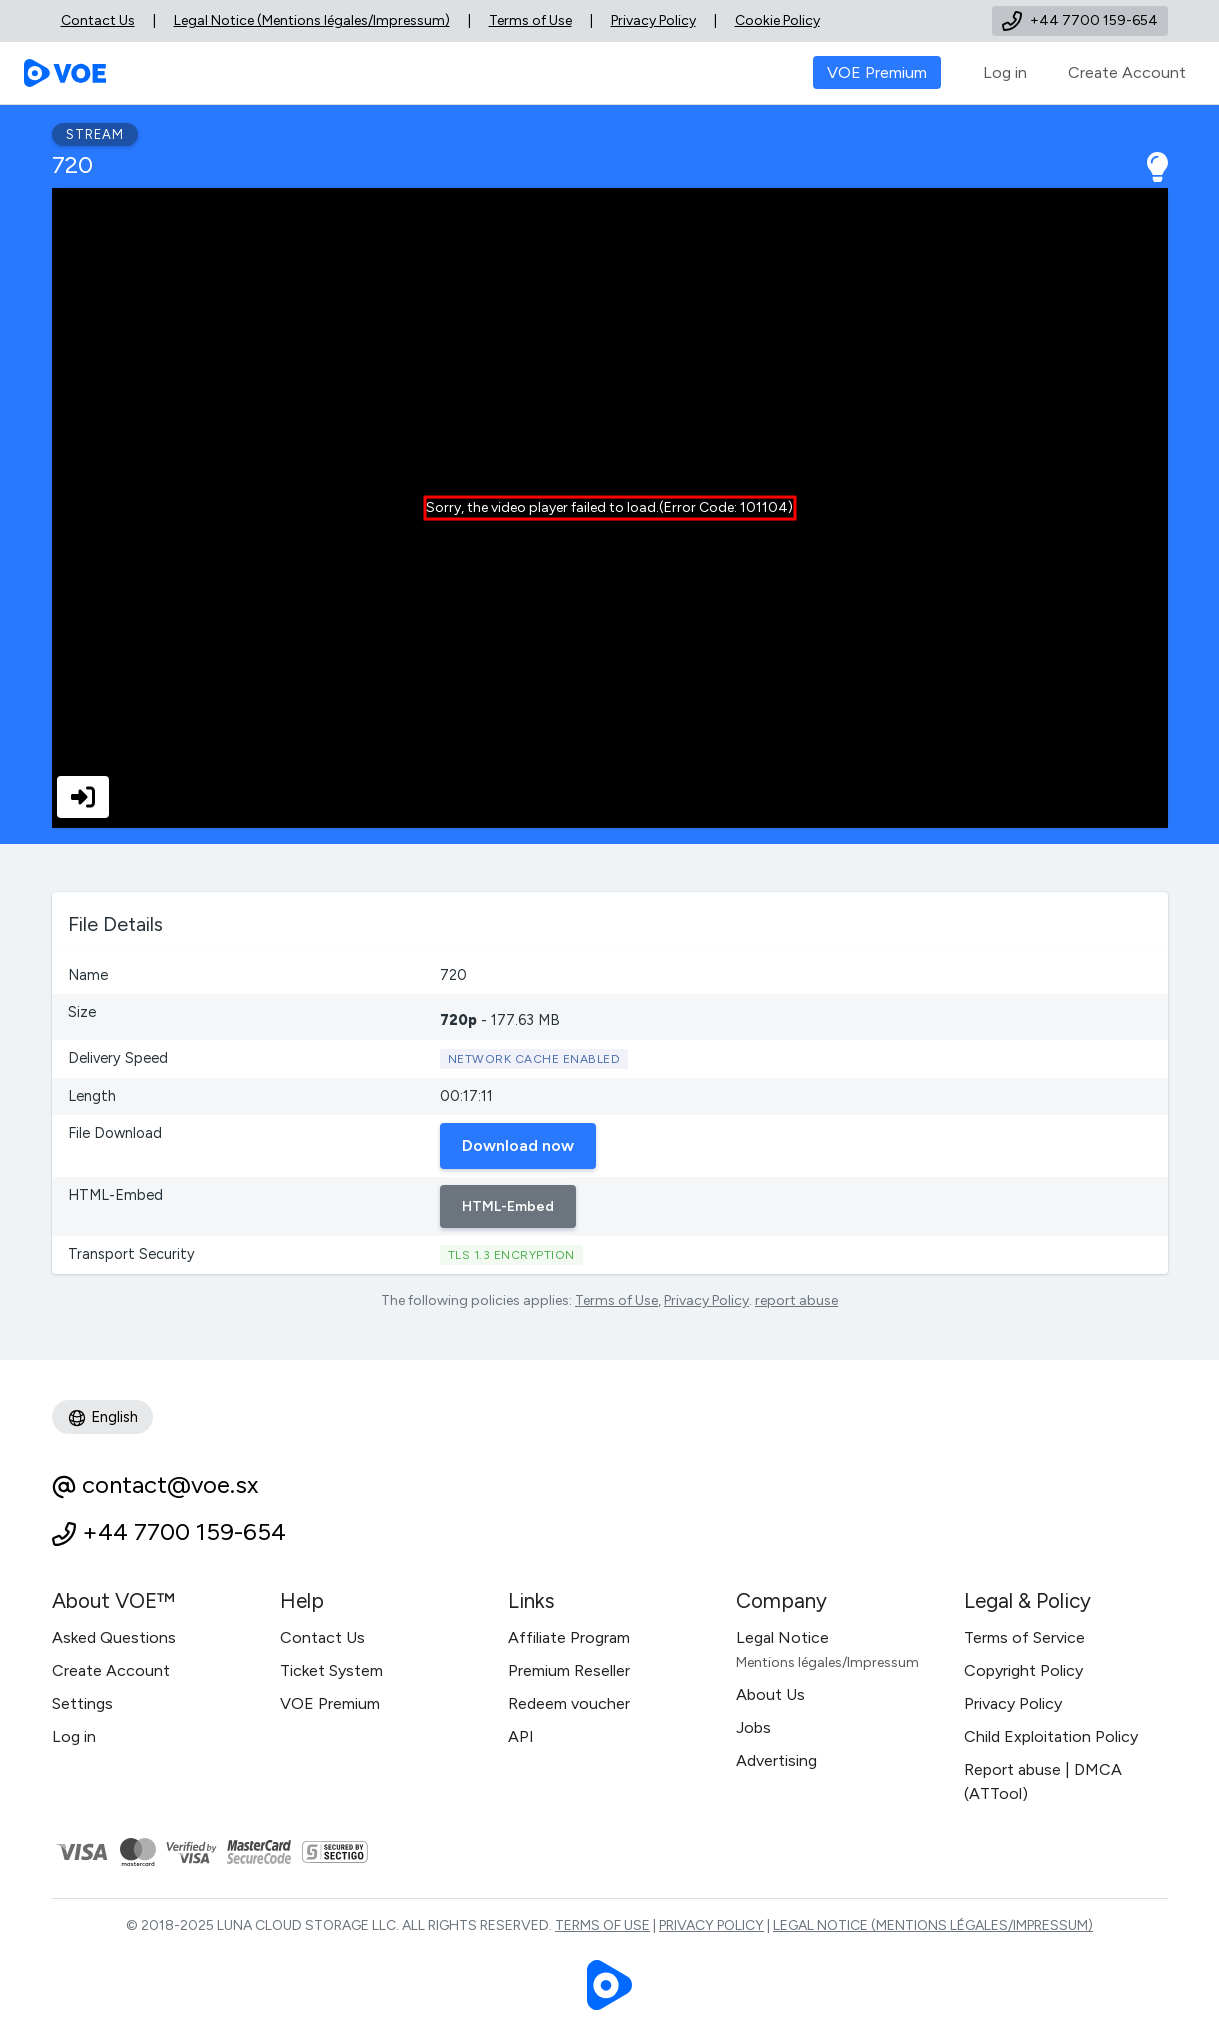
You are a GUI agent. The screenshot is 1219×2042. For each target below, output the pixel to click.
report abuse (796, 1300)
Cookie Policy (777, 20)
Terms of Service (1024, 1637)
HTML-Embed (508, 1206)
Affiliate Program (569, 1637)
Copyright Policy (1023, 1670)
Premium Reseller (569, 1670)
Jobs (753, 1727)
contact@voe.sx (170, 1484)
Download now (518, 1145)
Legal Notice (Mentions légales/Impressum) (312, 20)
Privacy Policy (653, 20)
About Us (770, 1694)
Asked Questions (114, 1637)
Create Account (1127, 72)
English (102, 1418)
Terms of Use (530, 20)
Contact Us (98, 20)
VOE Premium (330, 1703)
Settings (82, 1703)
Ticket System (331, 1670)
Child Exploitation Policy (1051, 1736)
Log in (1005, 72)
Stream (95, 134)
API (521, 1736)
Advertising (776, 1760)
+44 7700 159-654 (184, 1531)
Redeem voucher (569, 1703)
